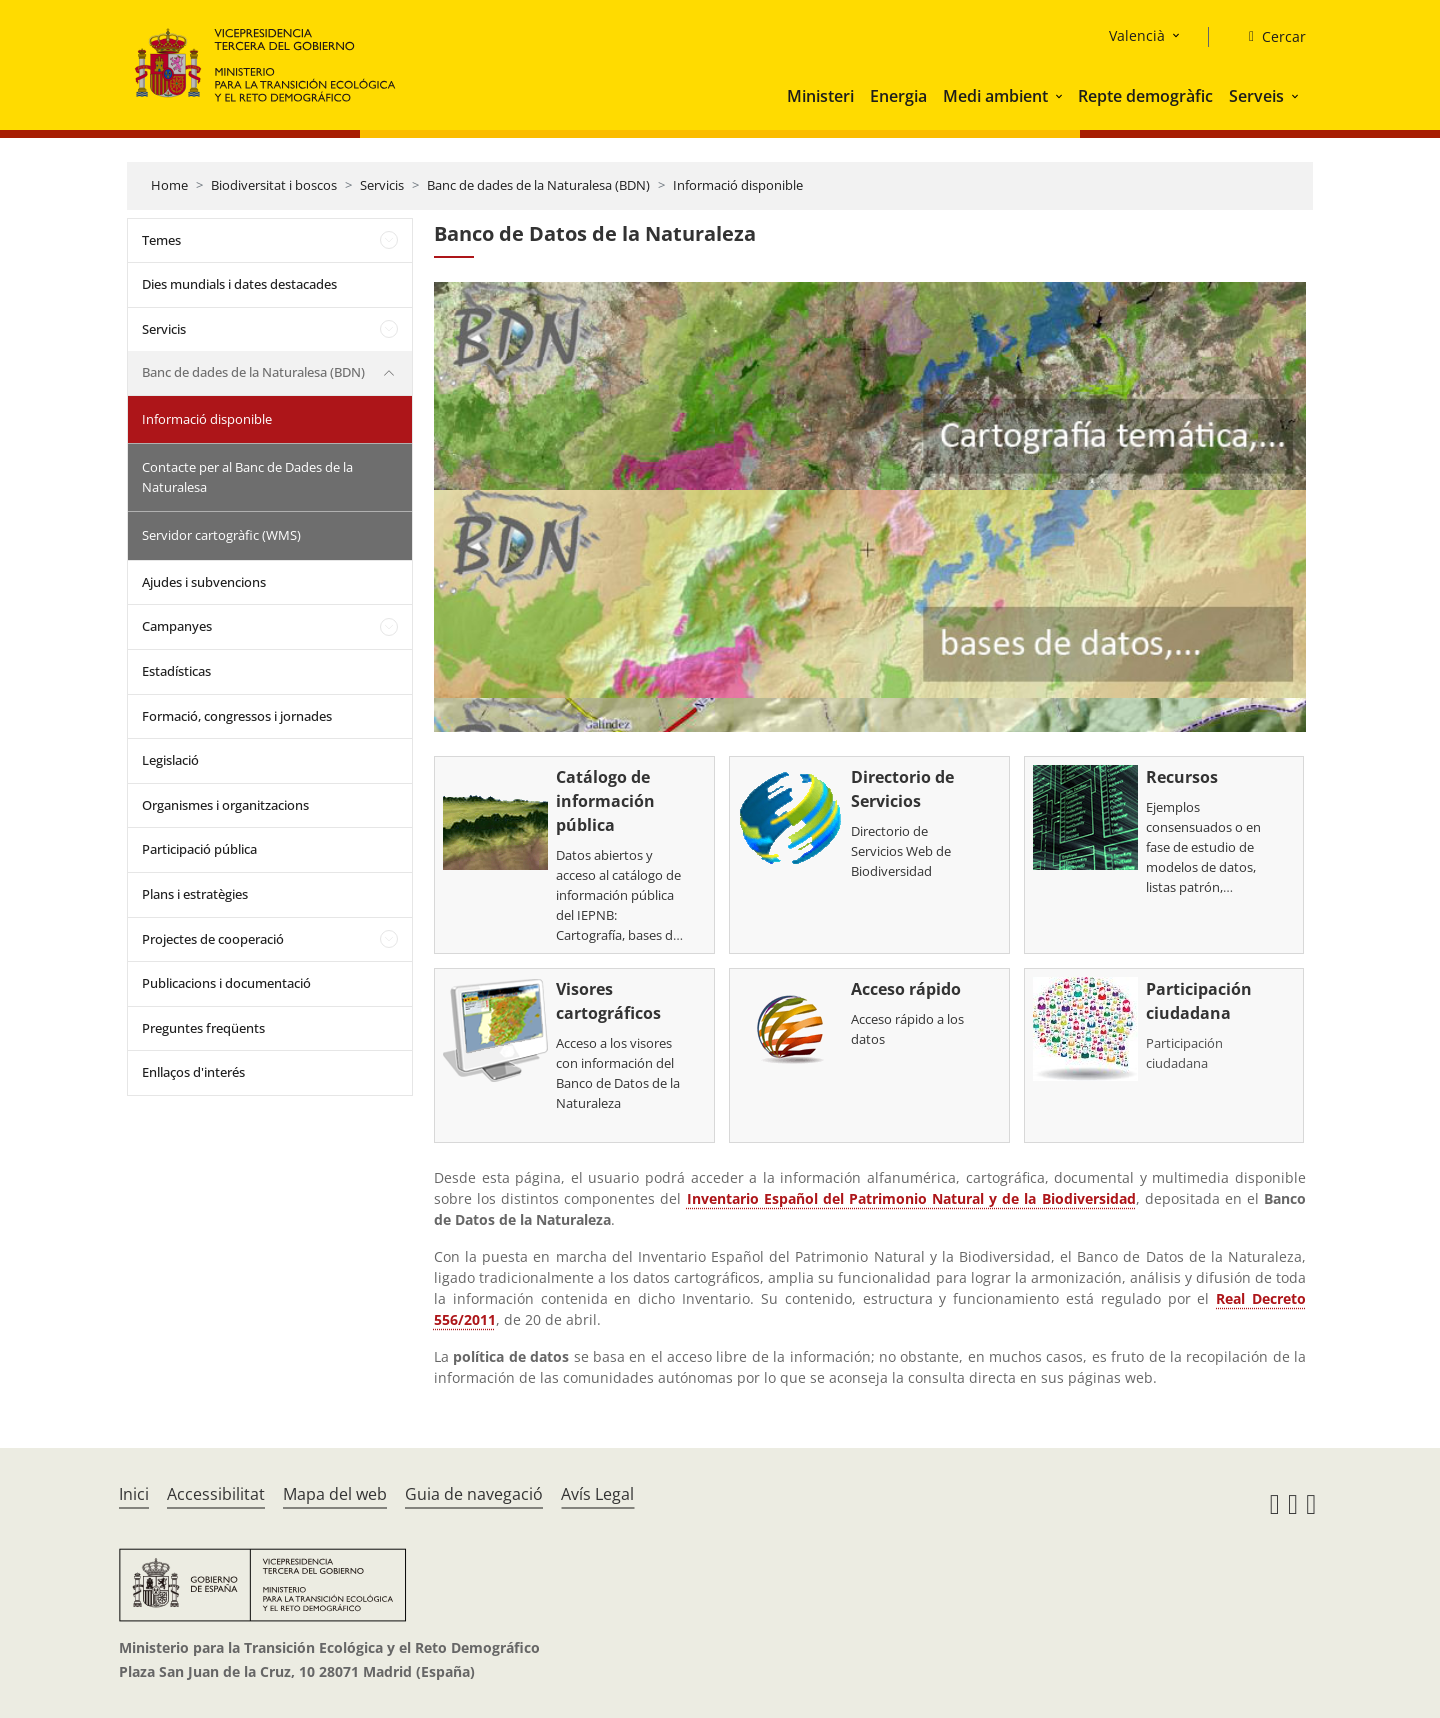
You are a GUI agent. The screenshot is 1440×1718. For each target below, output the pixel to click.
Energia (898, 96)
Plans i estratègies (195, 894)
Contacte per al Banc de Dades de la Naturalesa (247, 477)
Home (169, 185)
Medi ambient (995, 96)
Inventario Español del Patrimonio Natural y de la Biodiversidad (911, 1198)
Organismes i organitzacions (225, 805)
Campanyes (177, 626)
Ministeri (820, 96)
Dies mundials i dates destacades (239, 284)
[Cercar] (1269, 37)
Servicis (382, 185)
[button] (1061, 96)
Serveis (1256, 96)
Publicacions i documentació (226, 983)
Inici (134, 1494)
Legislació (170, 760)
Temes (161, 240)
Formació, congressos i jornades (237, 716)
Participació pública (199, 849)
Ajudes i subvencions (204, 582)
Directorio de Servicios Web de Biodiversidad (901, 851)
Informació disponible (738, 185)
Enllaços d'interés (193, 1072)
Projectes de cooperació (213, 939)
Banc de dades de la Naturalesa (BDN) (538, 185)
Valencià (1137, 35)
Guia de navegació (474, 1494)
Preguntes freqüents (203, 1028)
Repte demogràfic (1145, 96)
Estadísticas (176, 671)
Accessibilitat (216, 1494)
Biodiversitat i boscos (274, 185)
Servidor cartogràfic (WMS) (221, 535)
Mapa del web (335, 1494)
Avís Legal (597, 1494)
